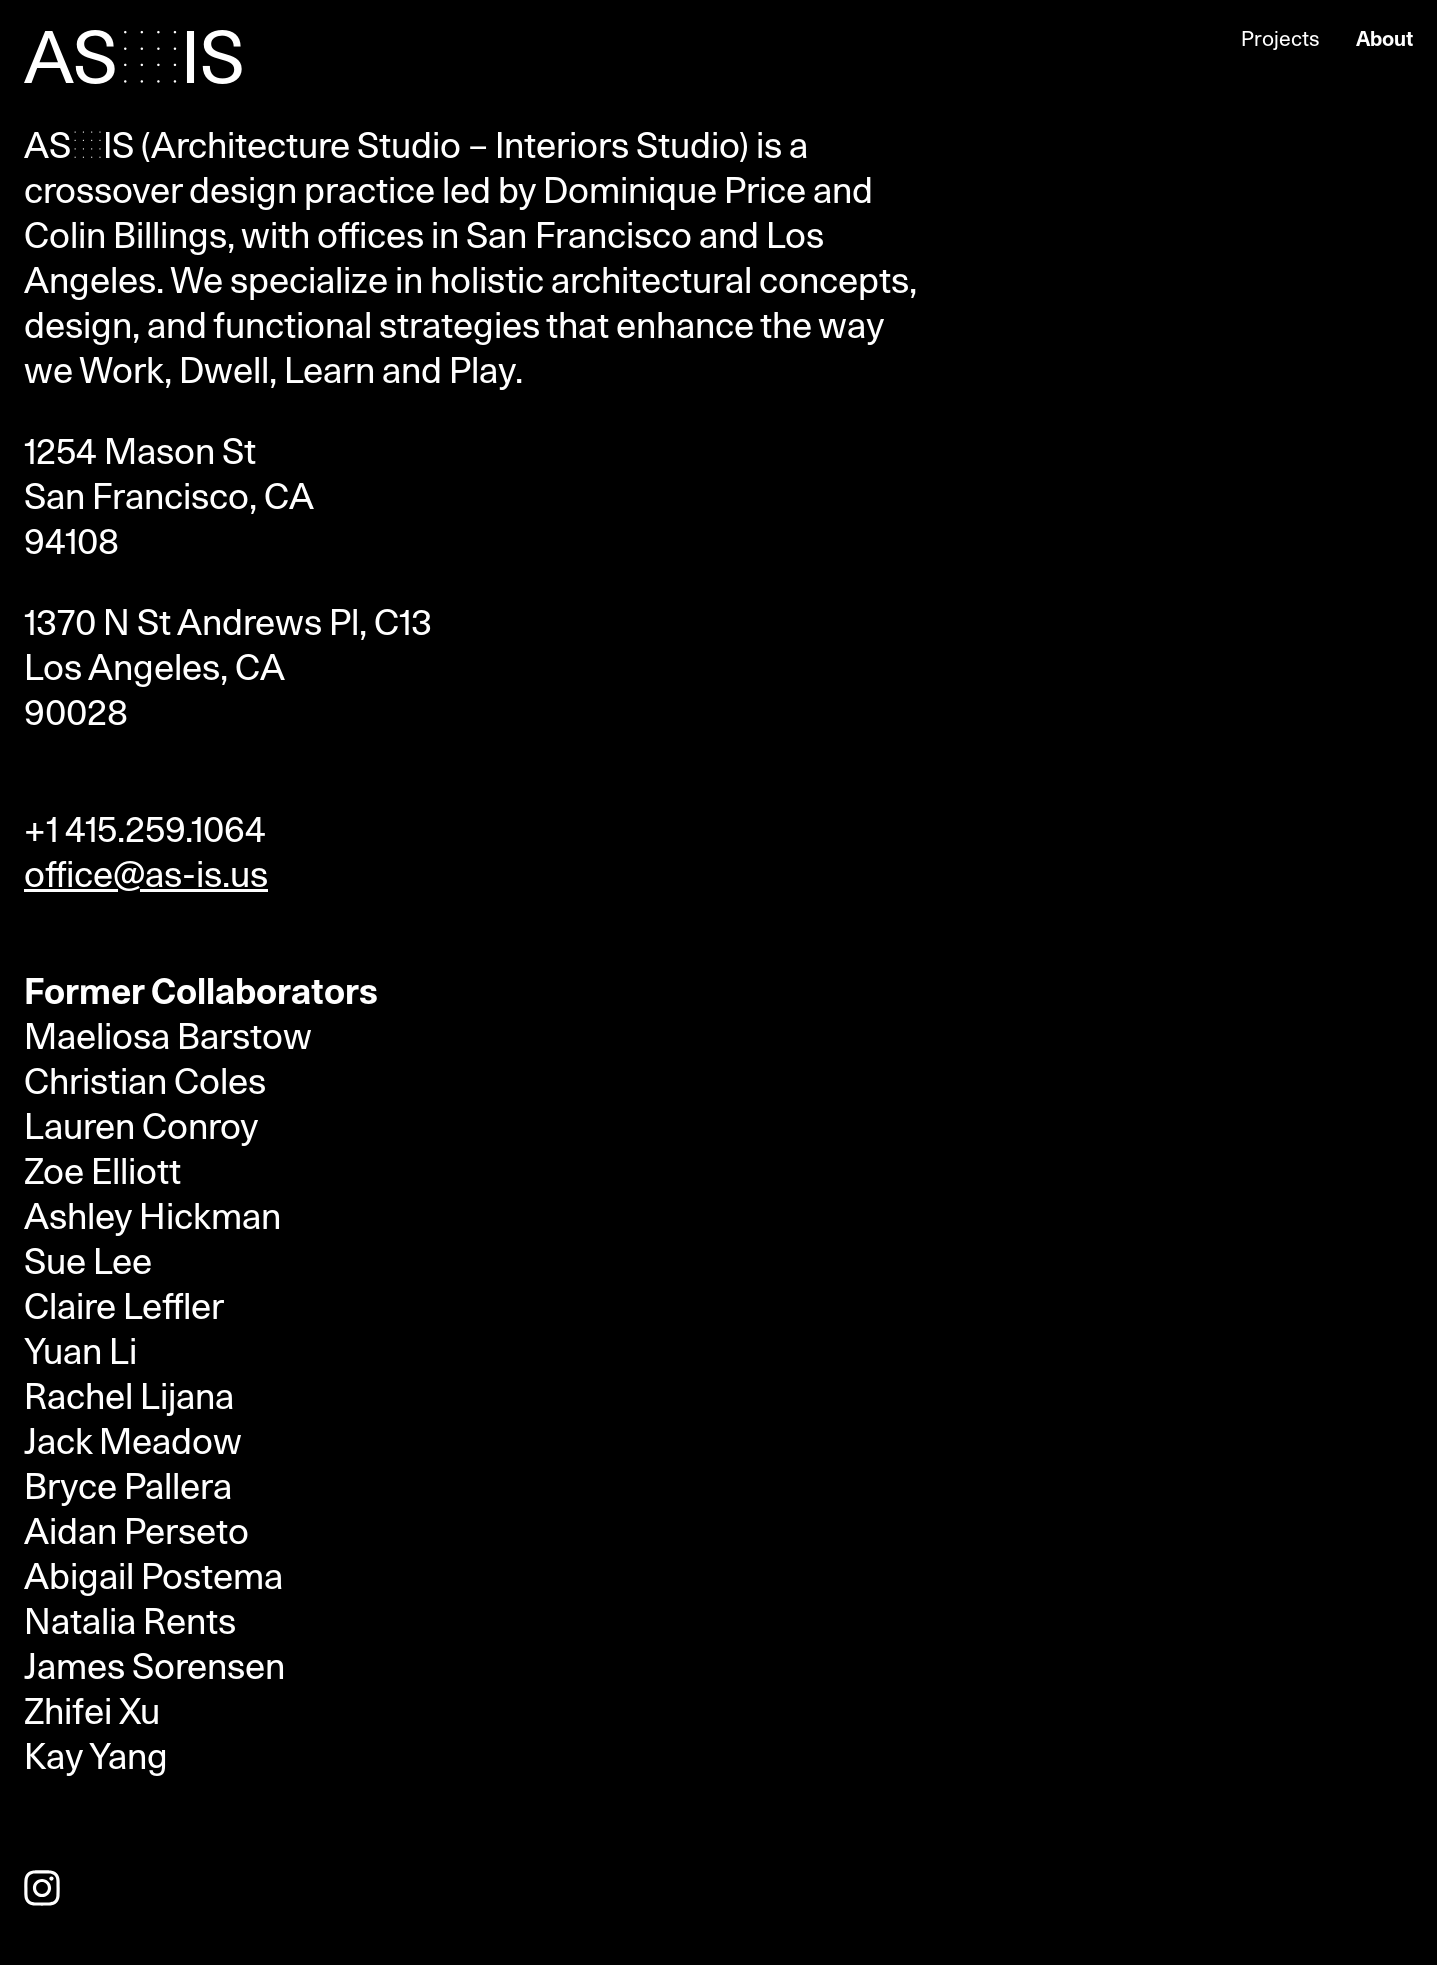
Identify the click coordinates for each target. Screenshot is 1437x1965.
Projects (1280, 39)
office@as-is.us (146, 875)
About (1384, 39)
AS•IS (134, 59)
